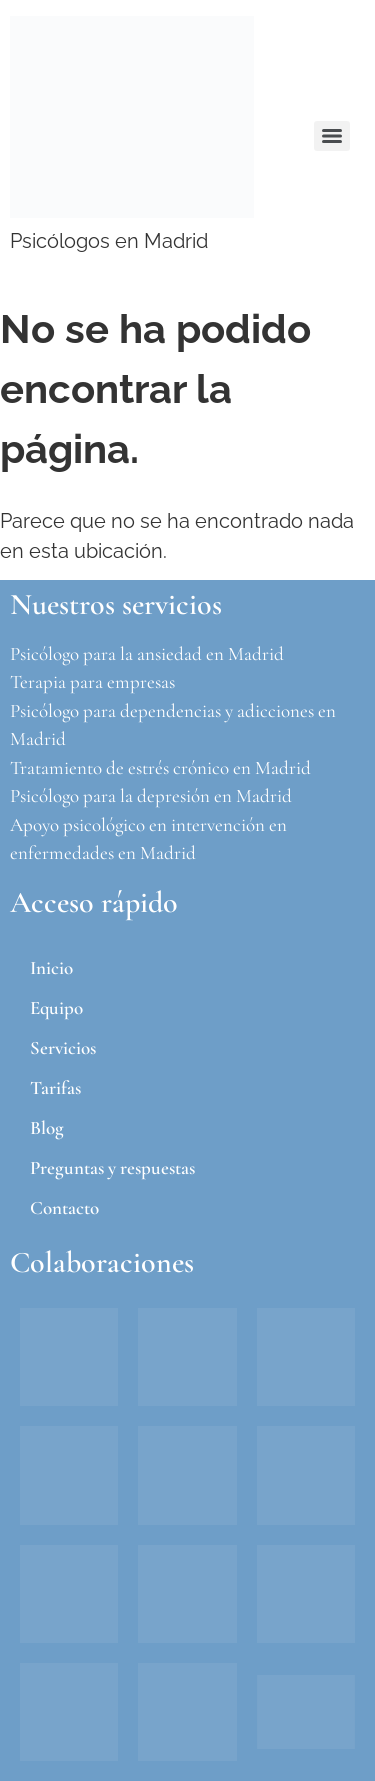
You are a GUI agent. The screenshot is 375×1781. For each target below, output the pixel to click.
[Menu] (332, 136)
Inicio (51, 967)
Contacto (64, 1207)
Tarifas (55, 1087)
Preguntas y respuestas (112, 1167)
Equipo (56, 1007)
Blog (47, 1127)
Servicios (63, 1047)
